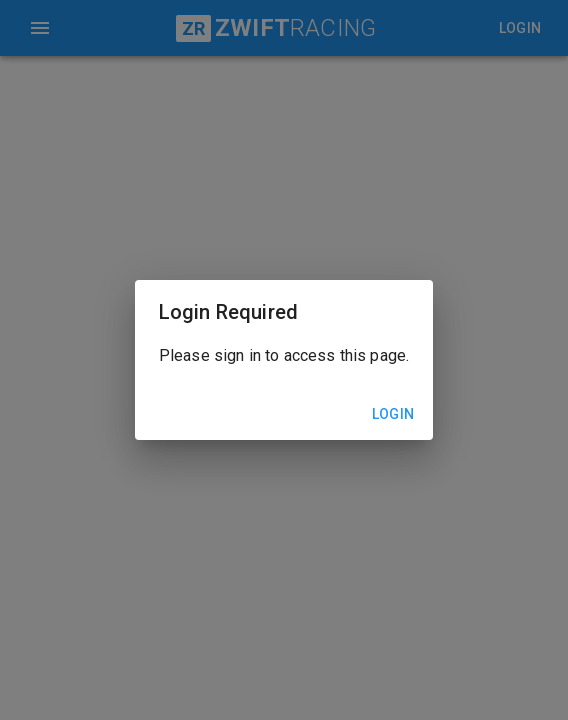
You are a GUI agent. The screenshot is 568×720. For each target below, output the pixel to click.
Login (393, 414)
